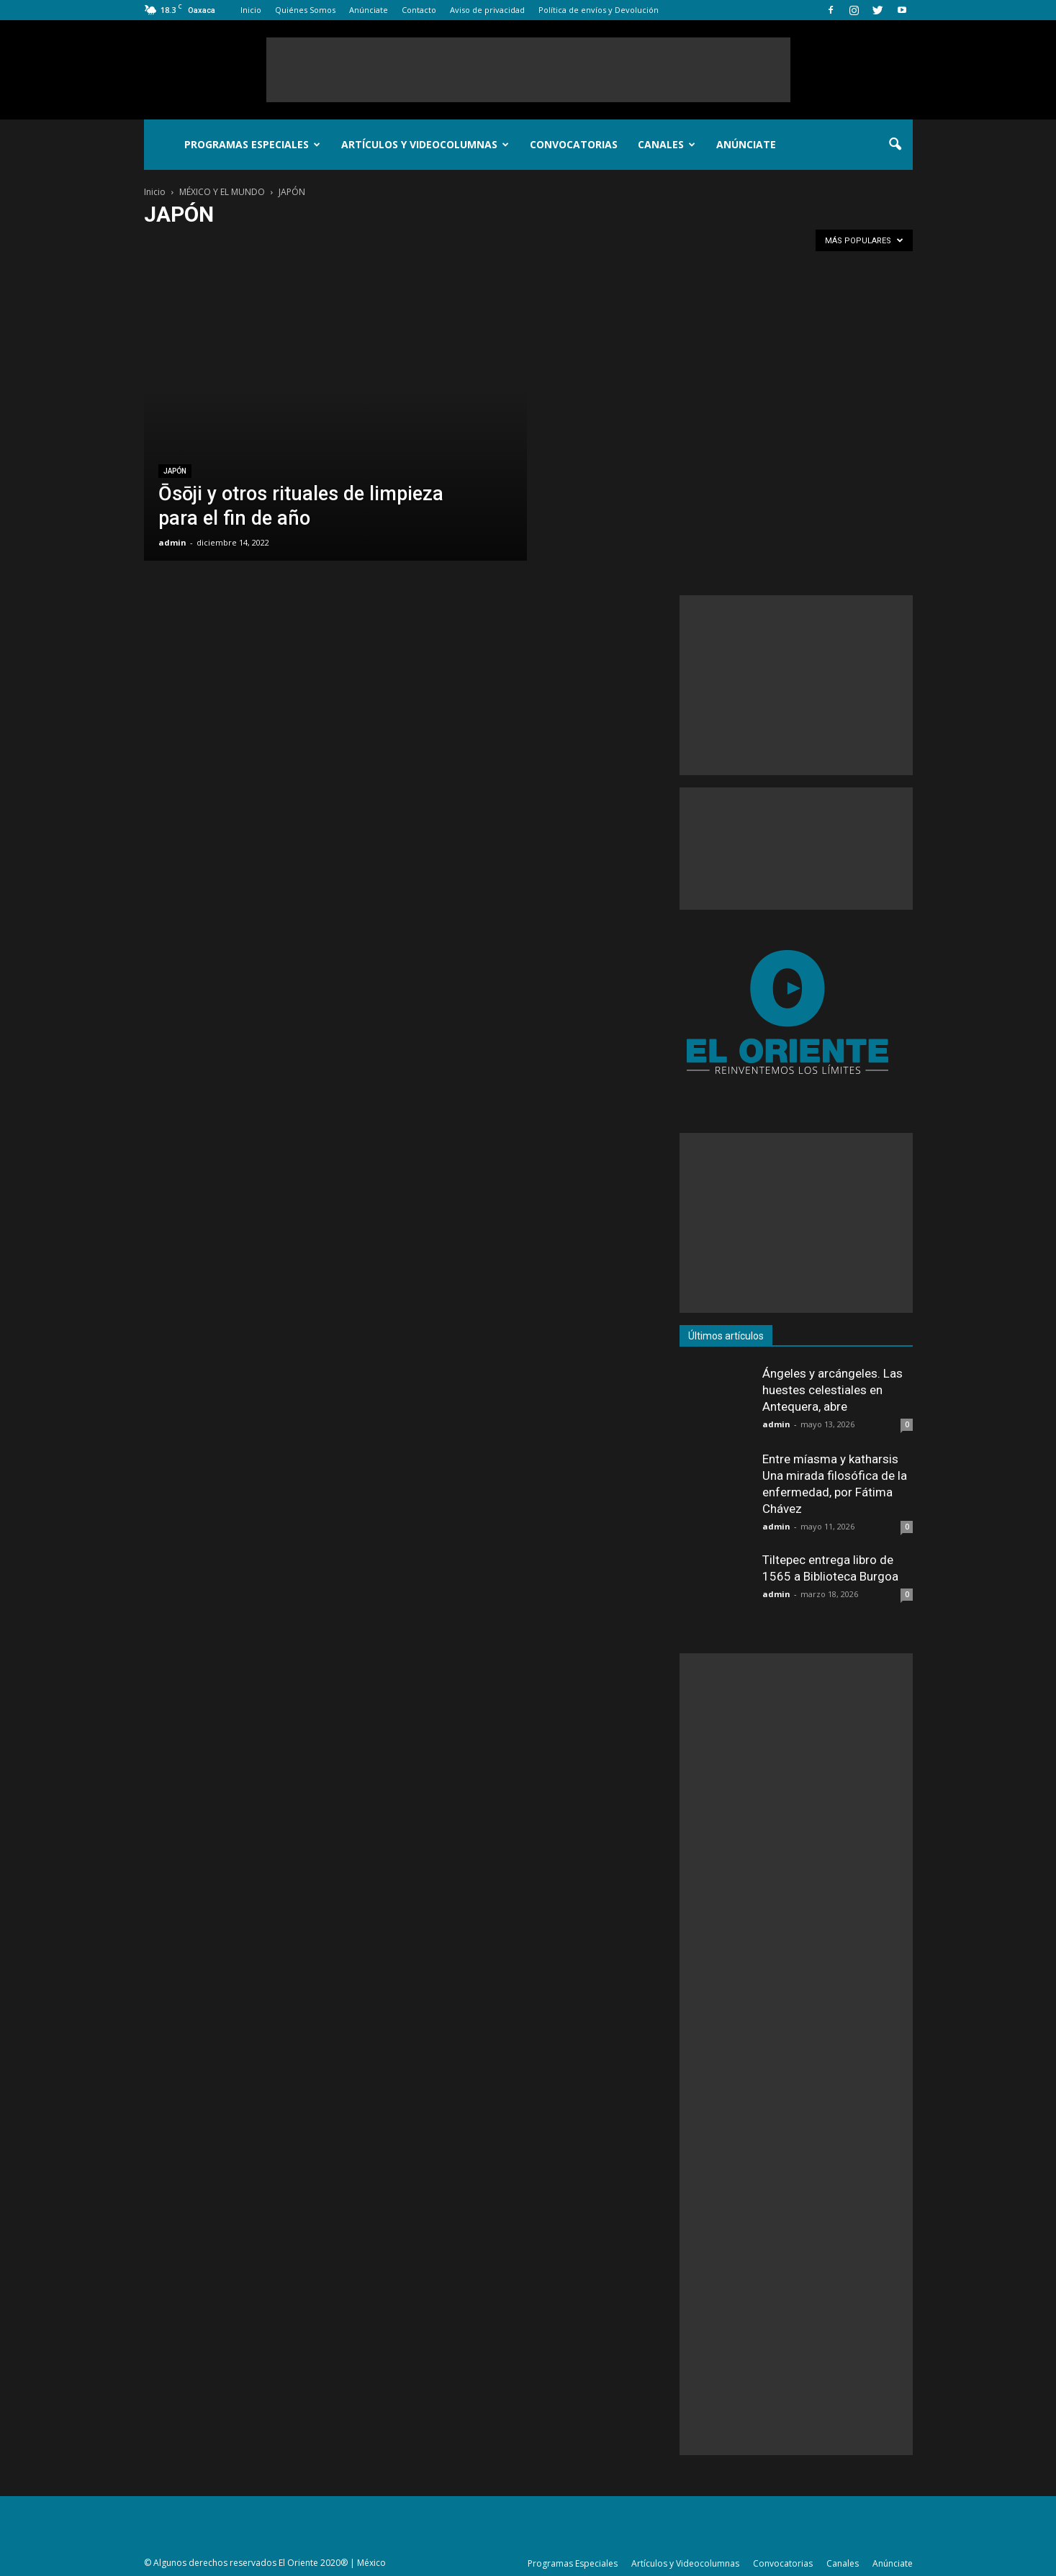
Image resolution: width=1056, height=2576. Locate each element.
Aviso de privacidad (487, 9)
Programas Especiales (252, 144)
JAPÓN (174, 471)
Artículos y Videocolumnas (425, 144)
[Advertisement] (528, 69)
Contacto (419, 9)
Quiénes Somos (305, 9)
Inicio (250, 9)
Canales (666, 144)
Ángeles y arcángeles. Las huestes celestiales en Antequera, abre (832, 1390)
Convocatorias (574, 144)
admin (172, 542)
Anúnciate (368, 9)
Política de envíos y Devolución (598, 9)
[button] (895, 144)
